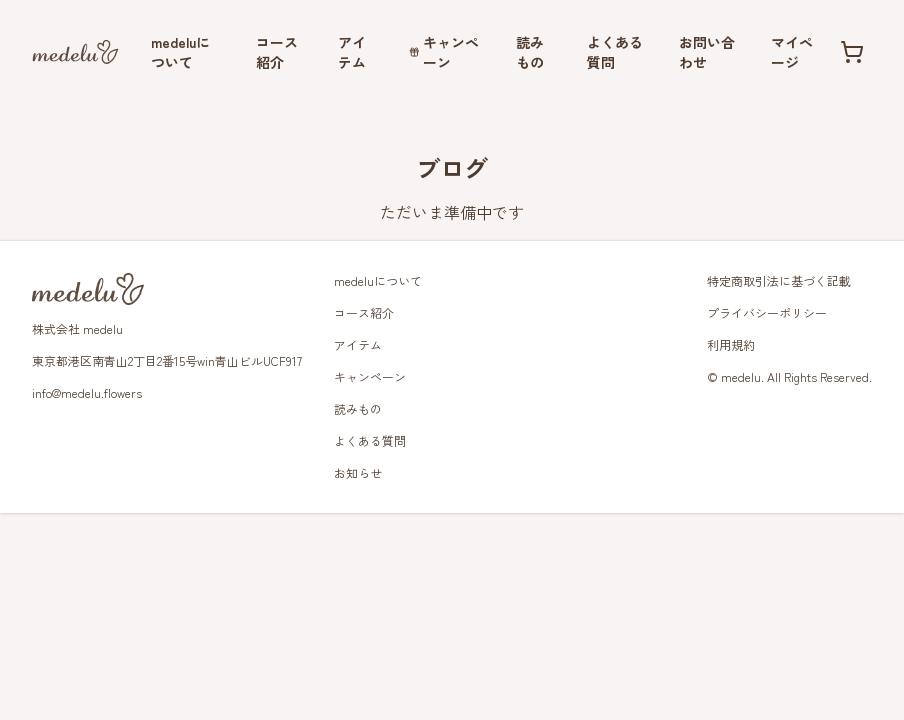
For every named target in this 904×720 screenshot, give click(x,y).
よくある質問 (615, 52)
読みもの (530, 52)
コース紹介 (277, 52)
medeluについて (180, 52)
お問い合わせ (707, 52)
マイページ (792, 52)
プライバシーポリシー (767, 312)
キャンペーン (444, 52)
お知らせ (358, 472)
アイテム (352, 52)
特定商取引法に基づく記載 (779, 280)
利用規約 (731, 344)
